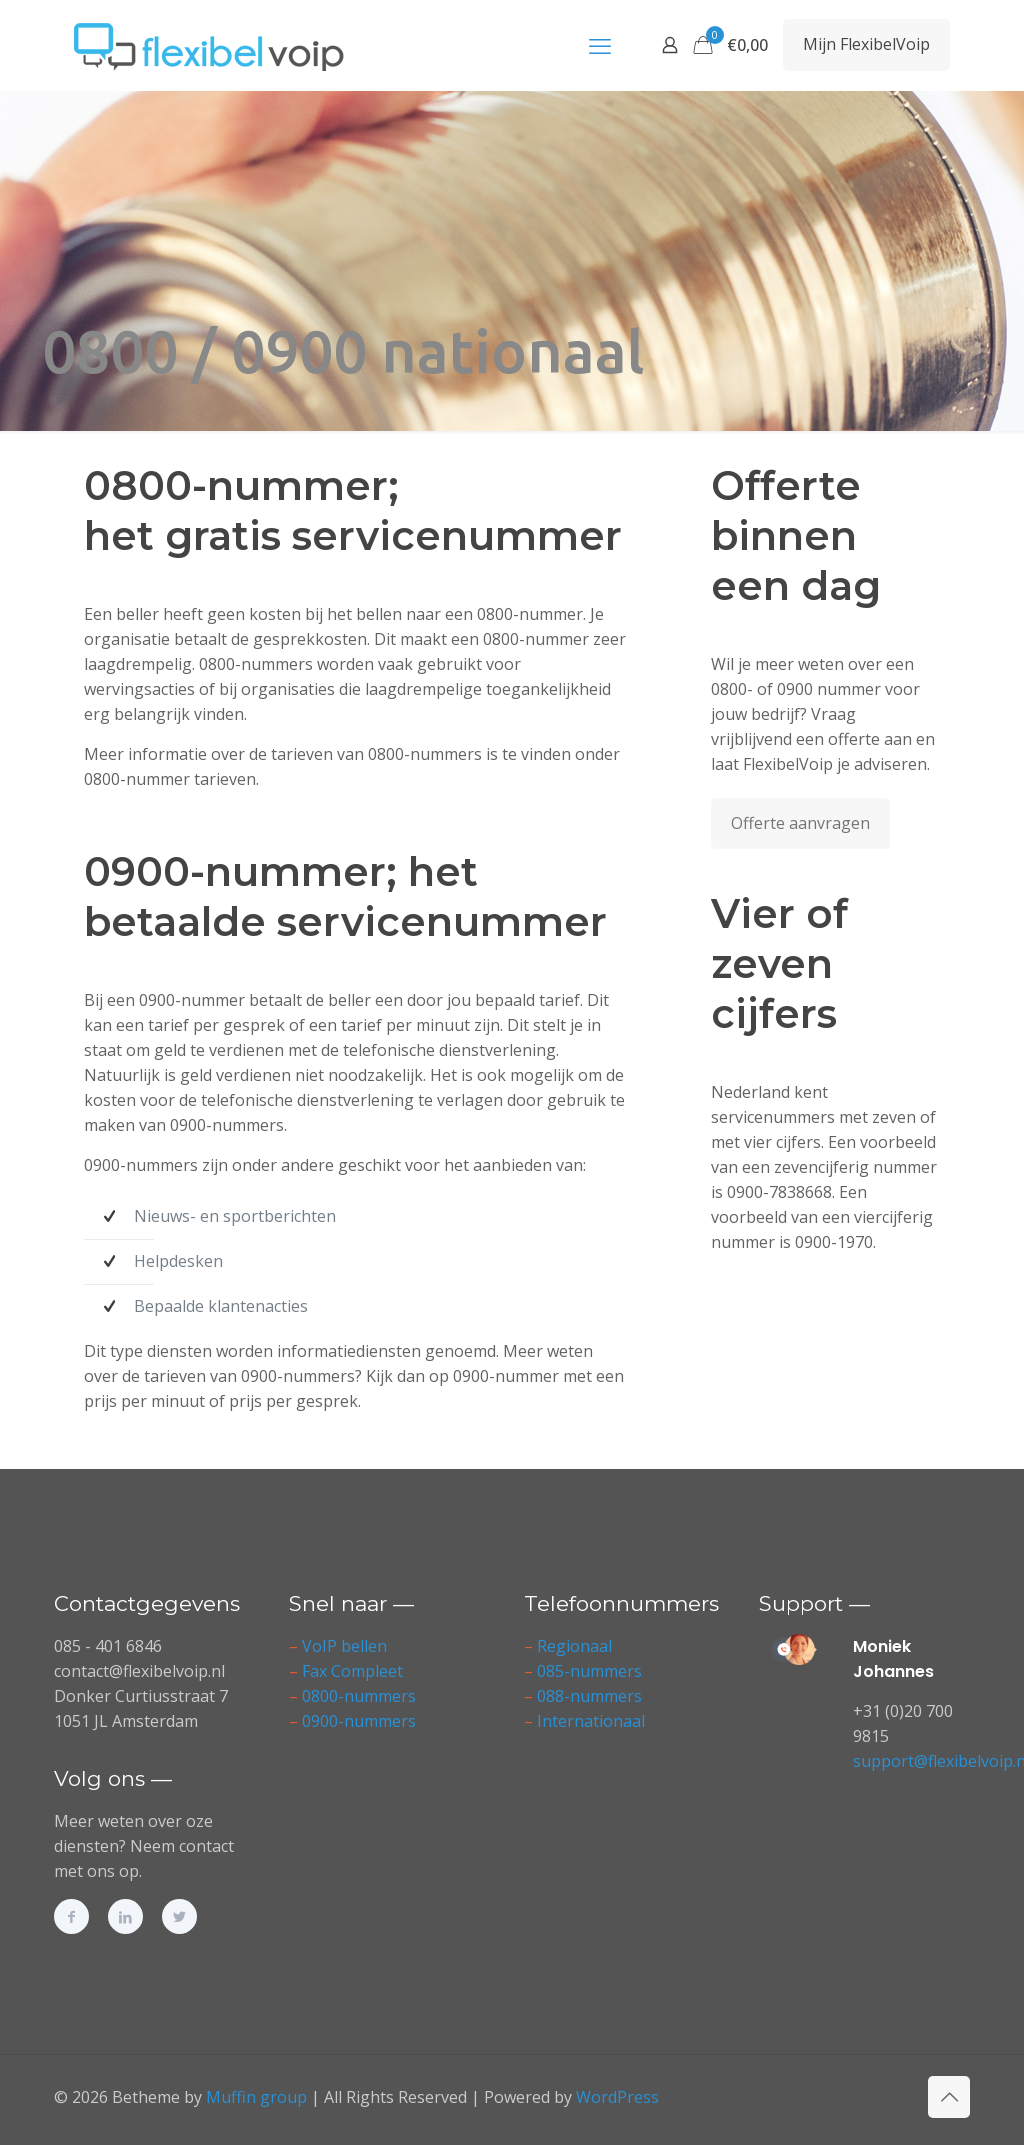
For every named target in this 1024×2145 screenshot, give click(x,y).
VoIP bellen (344, 1646)
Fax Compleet (352, 1671)
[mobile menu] (600, 45)
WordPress (617, 2097)
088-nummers (589, 1696)
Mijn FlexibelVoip (866, 44)
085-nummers (589, 1671)
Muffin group (256, 2097)
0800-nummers (359, 1696)
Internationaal (591, 1721)
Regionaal (574, 1646)
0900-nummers (359, 1721)
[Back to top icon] (949, 2097)
